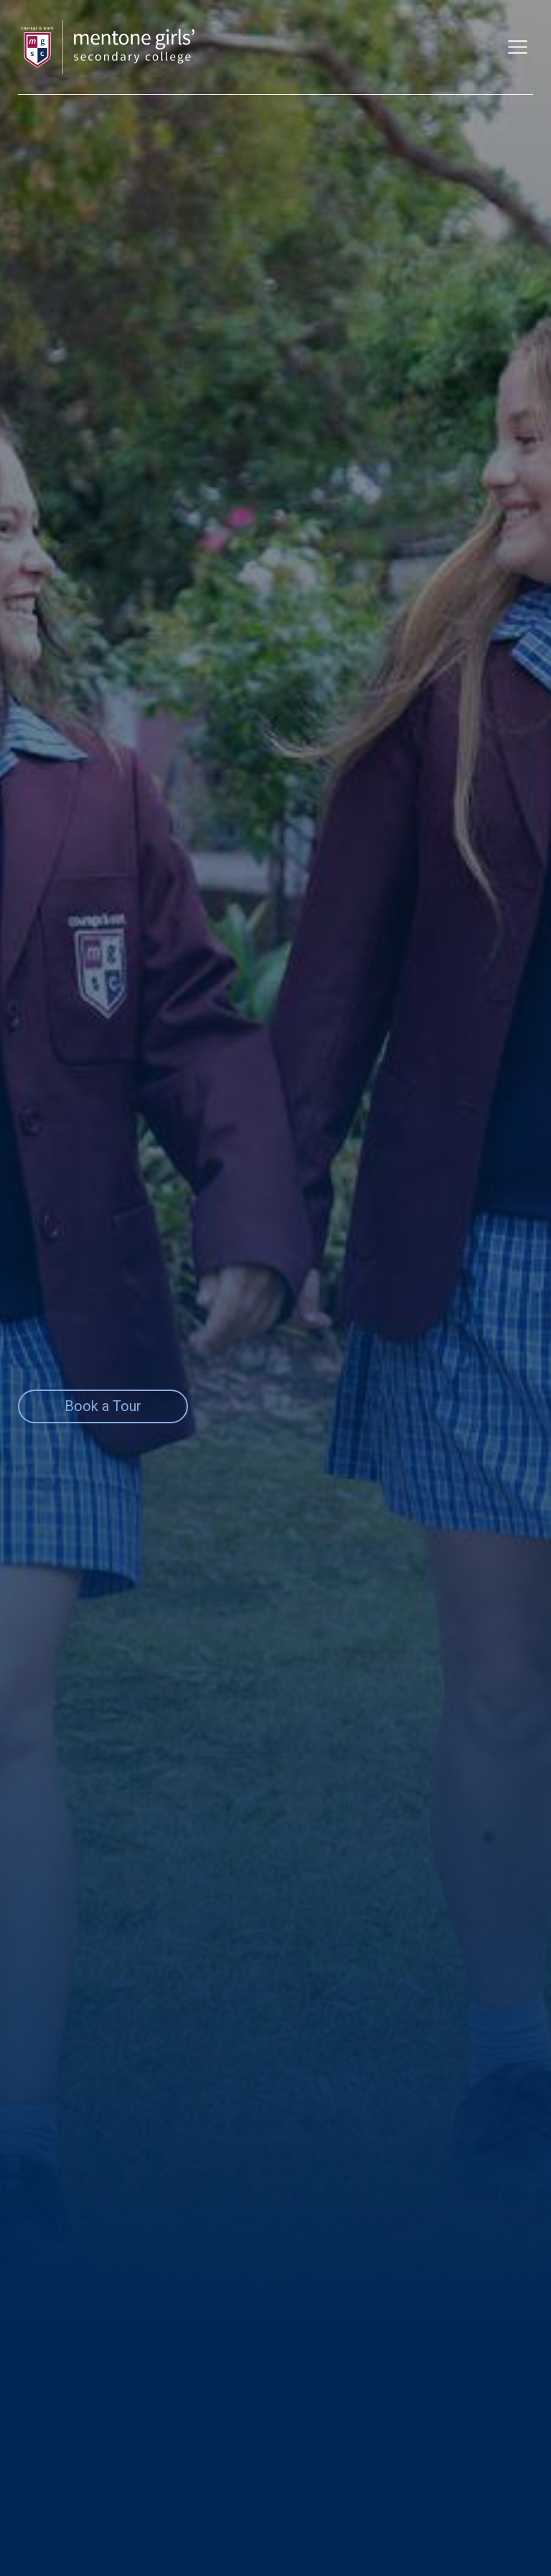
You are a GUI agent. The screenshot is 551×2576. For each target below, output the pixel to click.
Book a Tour (103, 1406)
